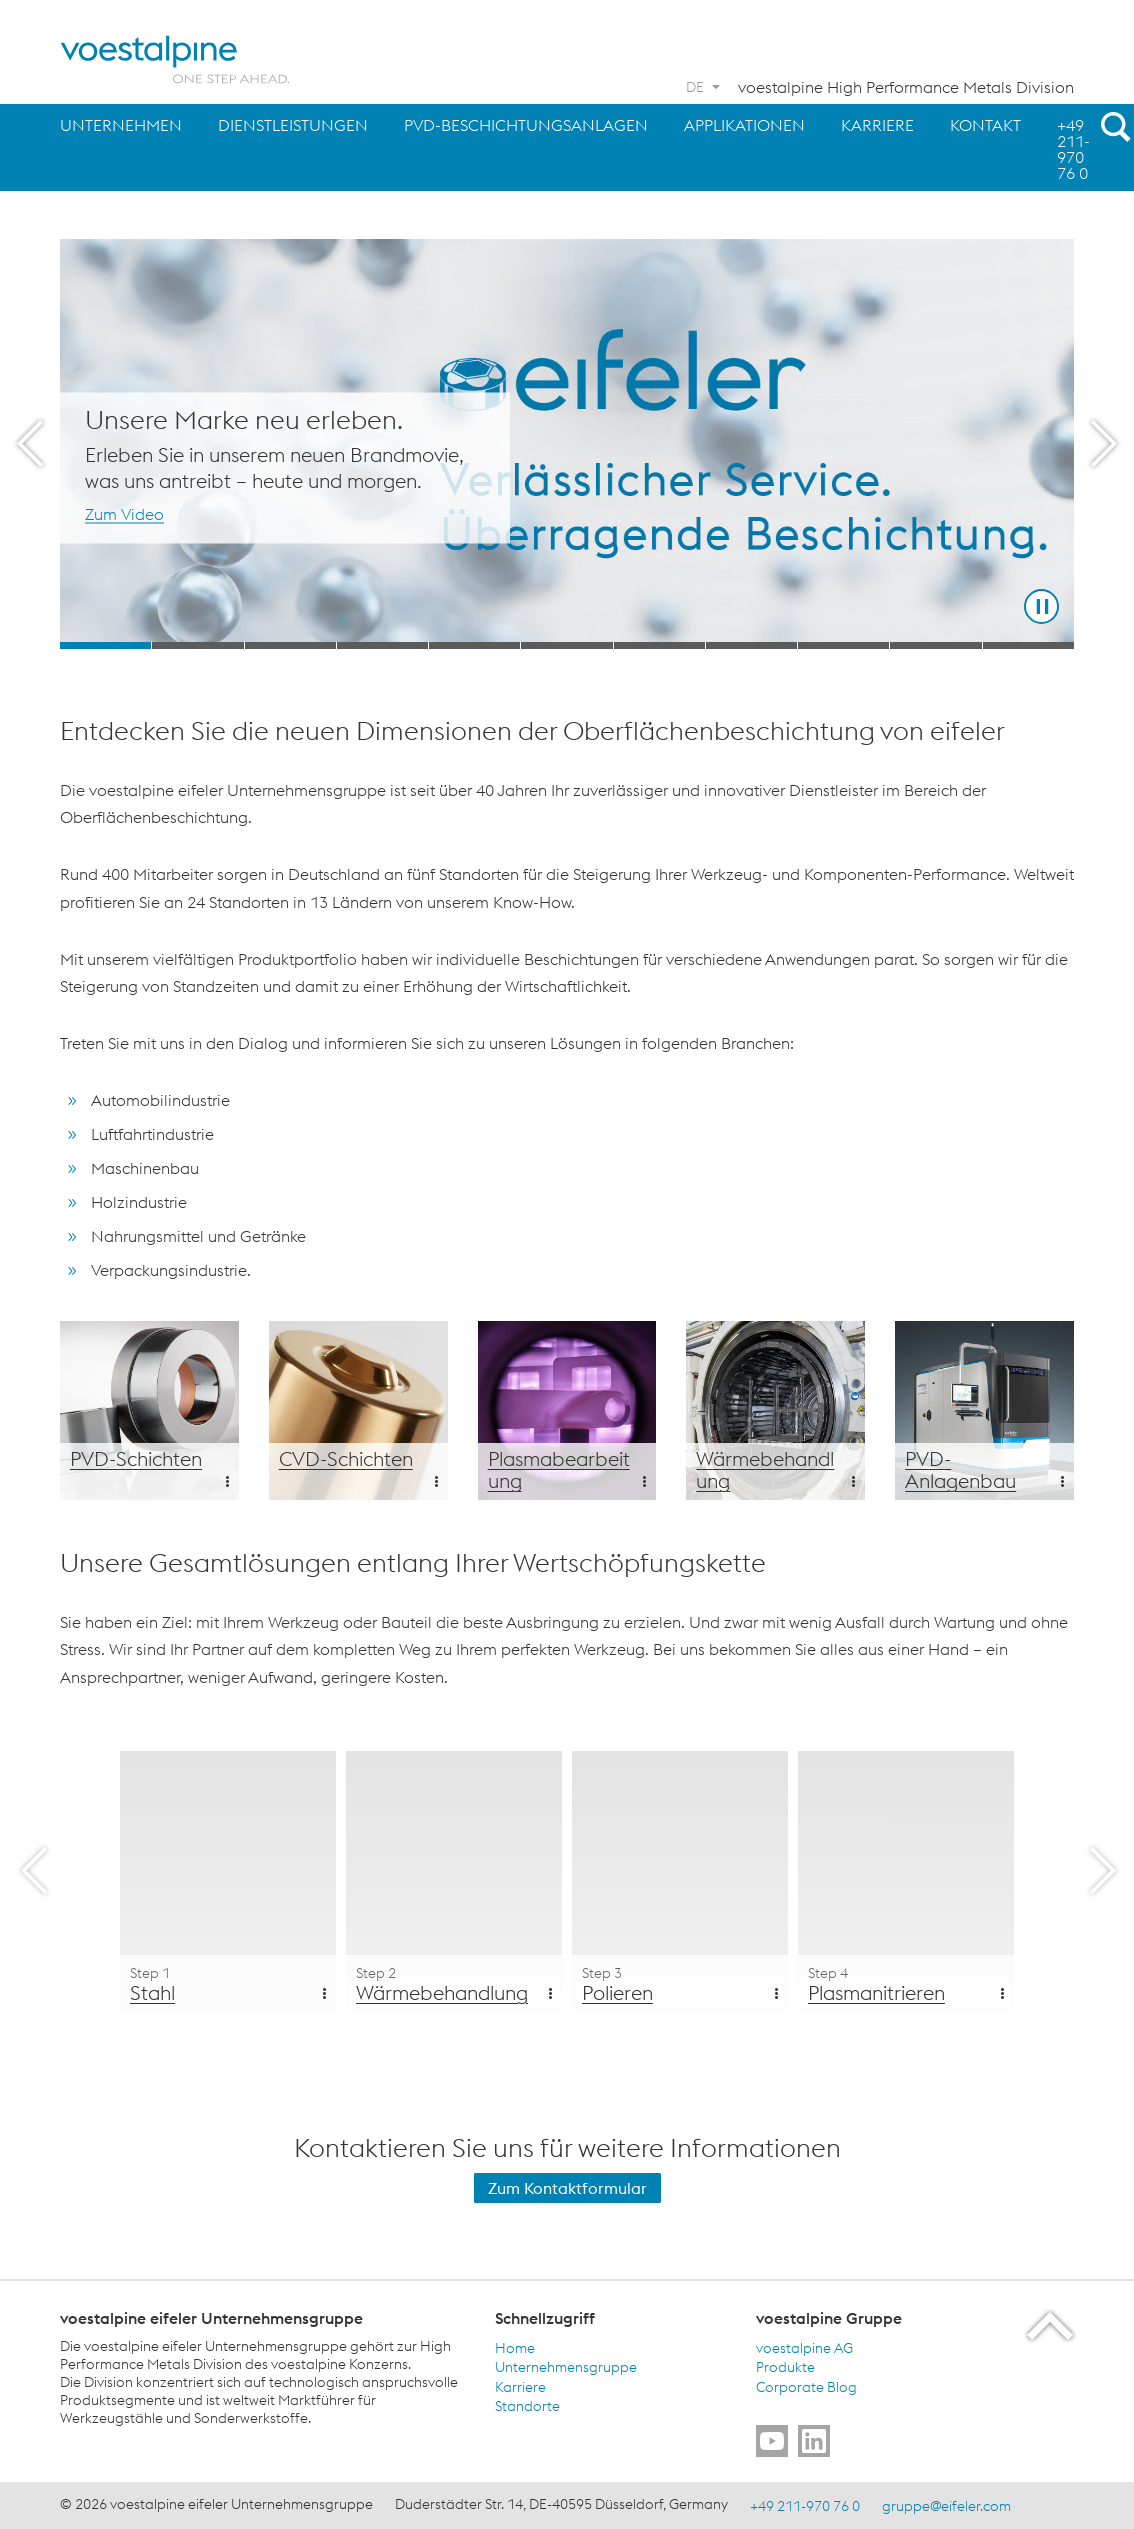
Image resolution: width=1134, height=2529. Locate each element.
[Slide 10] (935, 645)
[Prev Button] (30, 444)
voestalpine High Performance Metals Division (906, 87)
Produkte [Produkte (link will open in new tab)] (785, 2367)
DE (695, 87)
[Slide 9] (843, 645)
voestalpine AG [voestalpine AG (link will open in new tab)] (804, 2347)
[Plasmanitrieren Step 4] (906, 1881)
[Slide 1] (105, 645)
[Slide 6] (566, 645)
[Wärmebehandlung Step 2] (454, 1881)
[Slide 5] (474, 645)
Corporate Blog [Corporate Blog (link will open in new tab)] (806, 2386)
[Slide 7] (659, 645)
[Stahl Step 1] (228, 1881)
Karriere (877, 125)
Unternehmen (121, 125)
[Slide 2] (197, 645)
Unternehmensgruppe (566, 2367)
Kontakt (985, 125)
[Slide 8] (751, 645)
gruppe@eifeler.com (946, 2506)
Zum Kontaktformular (567, 2188)
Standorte (527, 2406)
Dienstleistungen (293, 125)
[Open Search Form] (1112, 126)
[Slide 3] (290, 645)
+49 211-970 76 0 (1073, 149)
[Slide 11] (1028, 645)
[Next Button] (1104, 444)
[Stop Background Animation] (1041, 606)
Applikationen (744, 125)
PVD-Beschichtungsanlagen (526, 125)
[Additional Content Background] (149, 1410)
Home (515, 2347)
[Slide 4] (382, 645)
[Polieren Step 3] (680, 1881)
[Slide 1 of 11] (567, 444)
